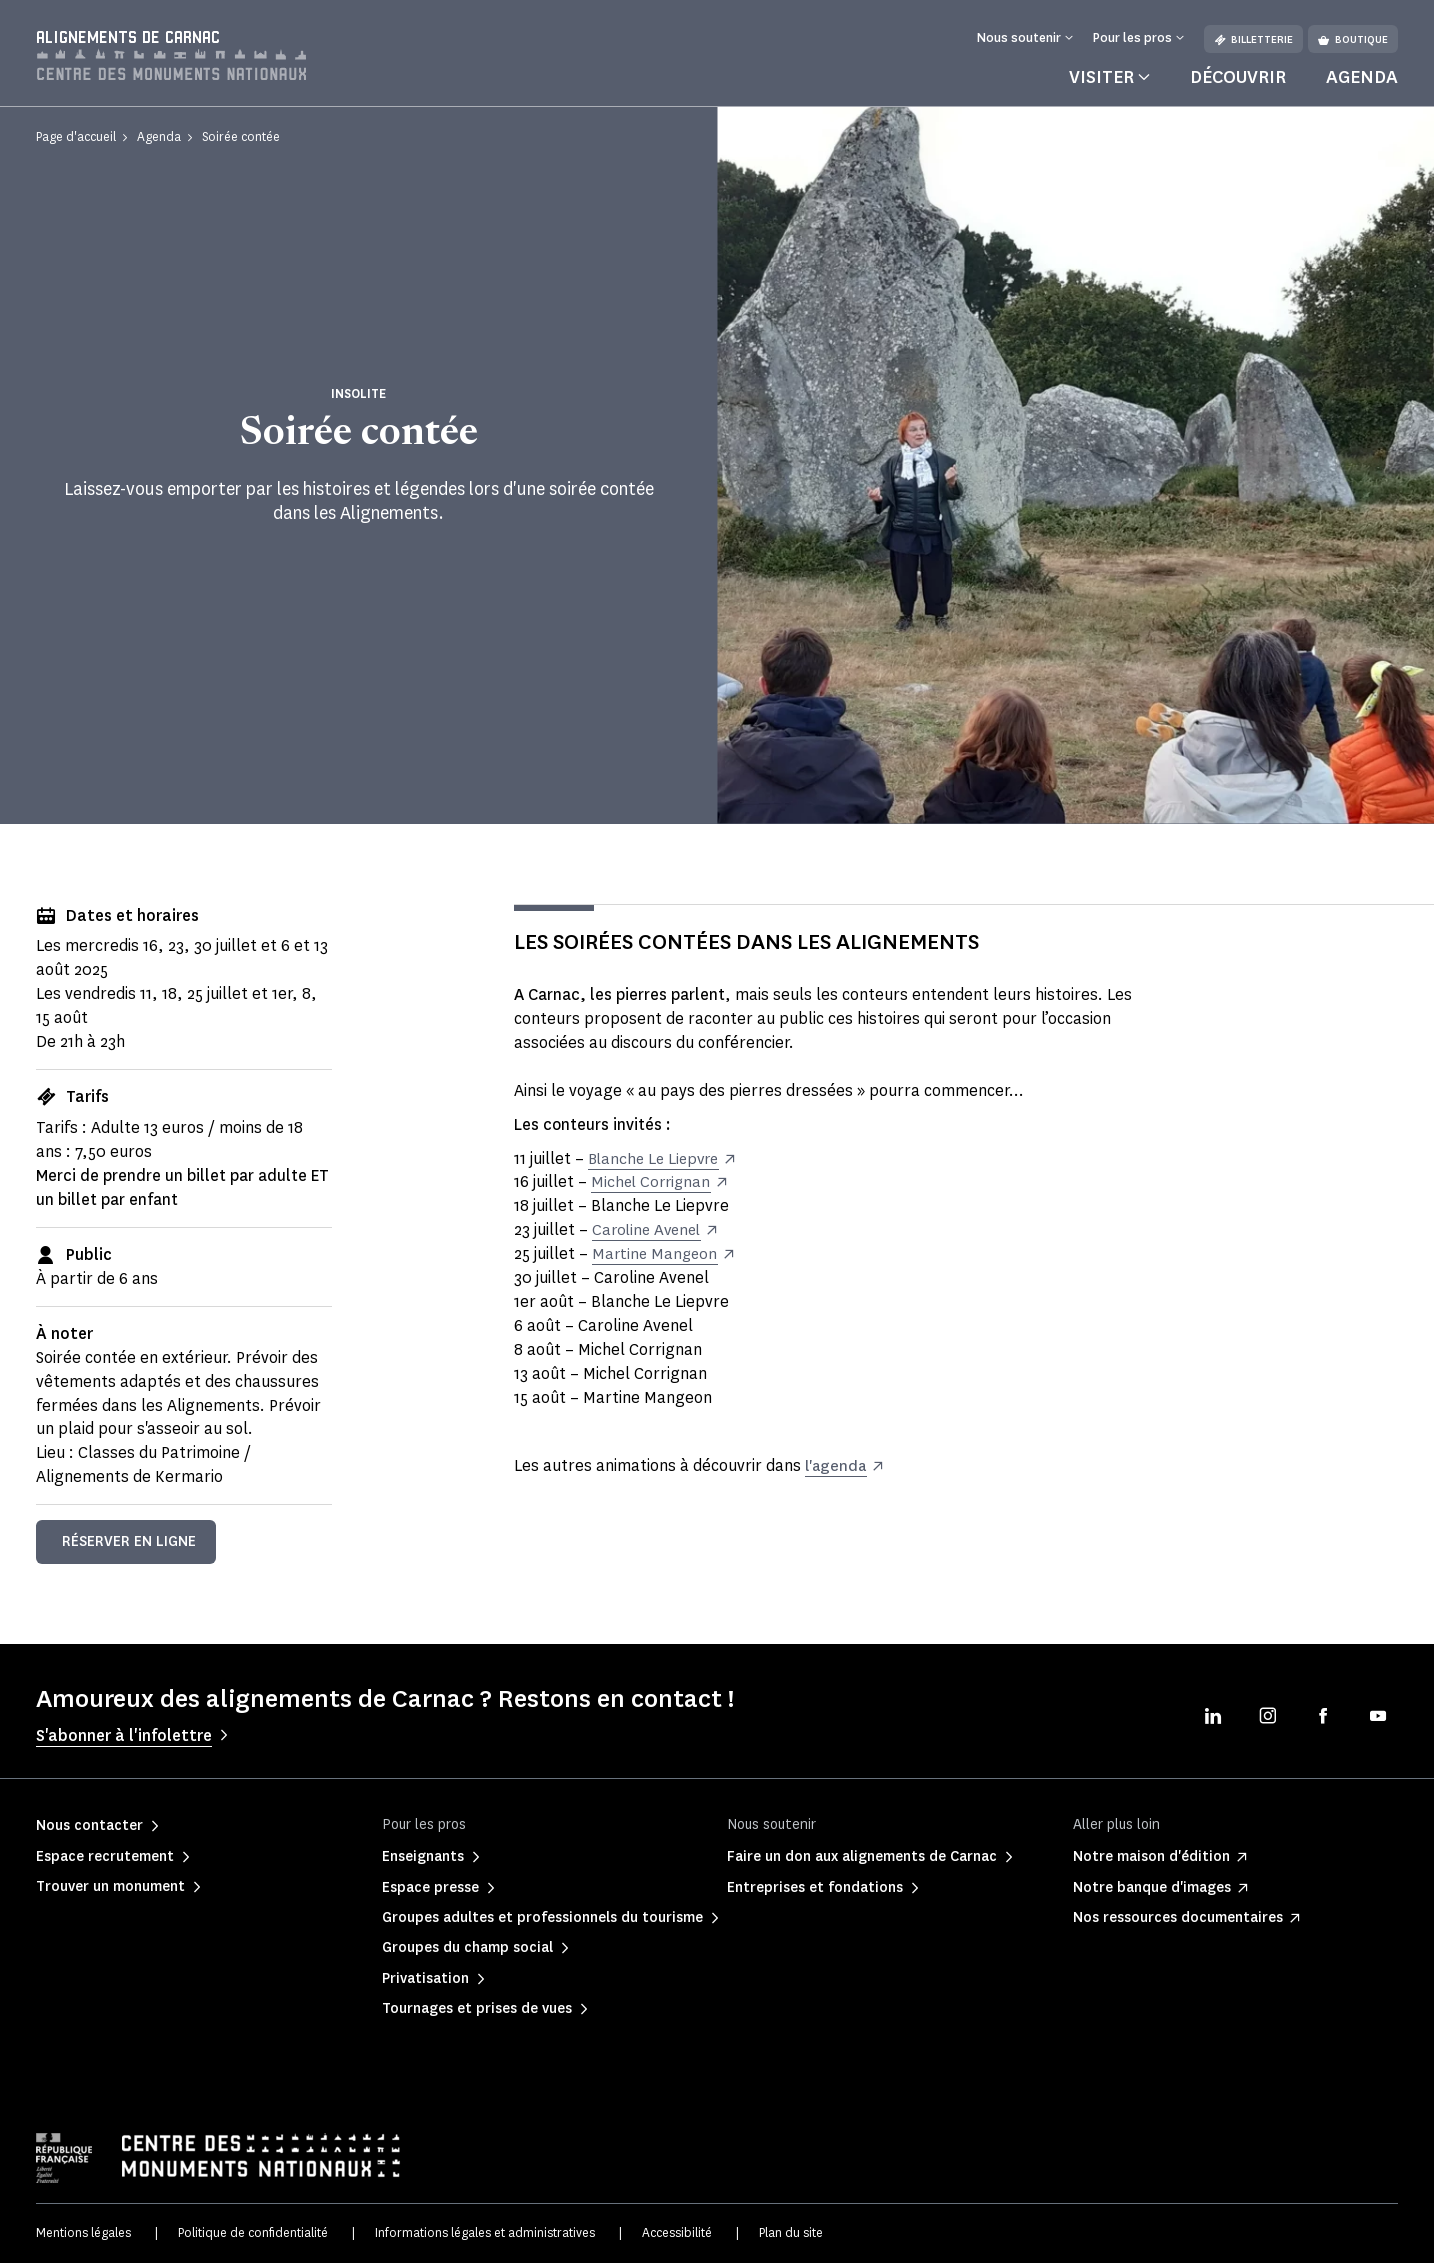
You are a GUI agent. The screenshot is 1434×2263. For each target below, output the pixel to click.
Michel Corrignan (653, 1181)
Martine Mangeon (656, 1253)
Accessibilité (677, 2232)
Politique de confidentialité (253, 2232)
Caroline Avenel (649, 1229)
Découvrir (1238, 77)
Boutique (1353, 39)
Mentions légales (83, 2232)
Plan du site (791, 2232)
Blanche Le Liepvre (657, 1158)
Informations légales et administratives (485, 2232)
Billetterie (1253, 39)
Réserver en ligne (129, 1541)
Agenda (1362, 77)
